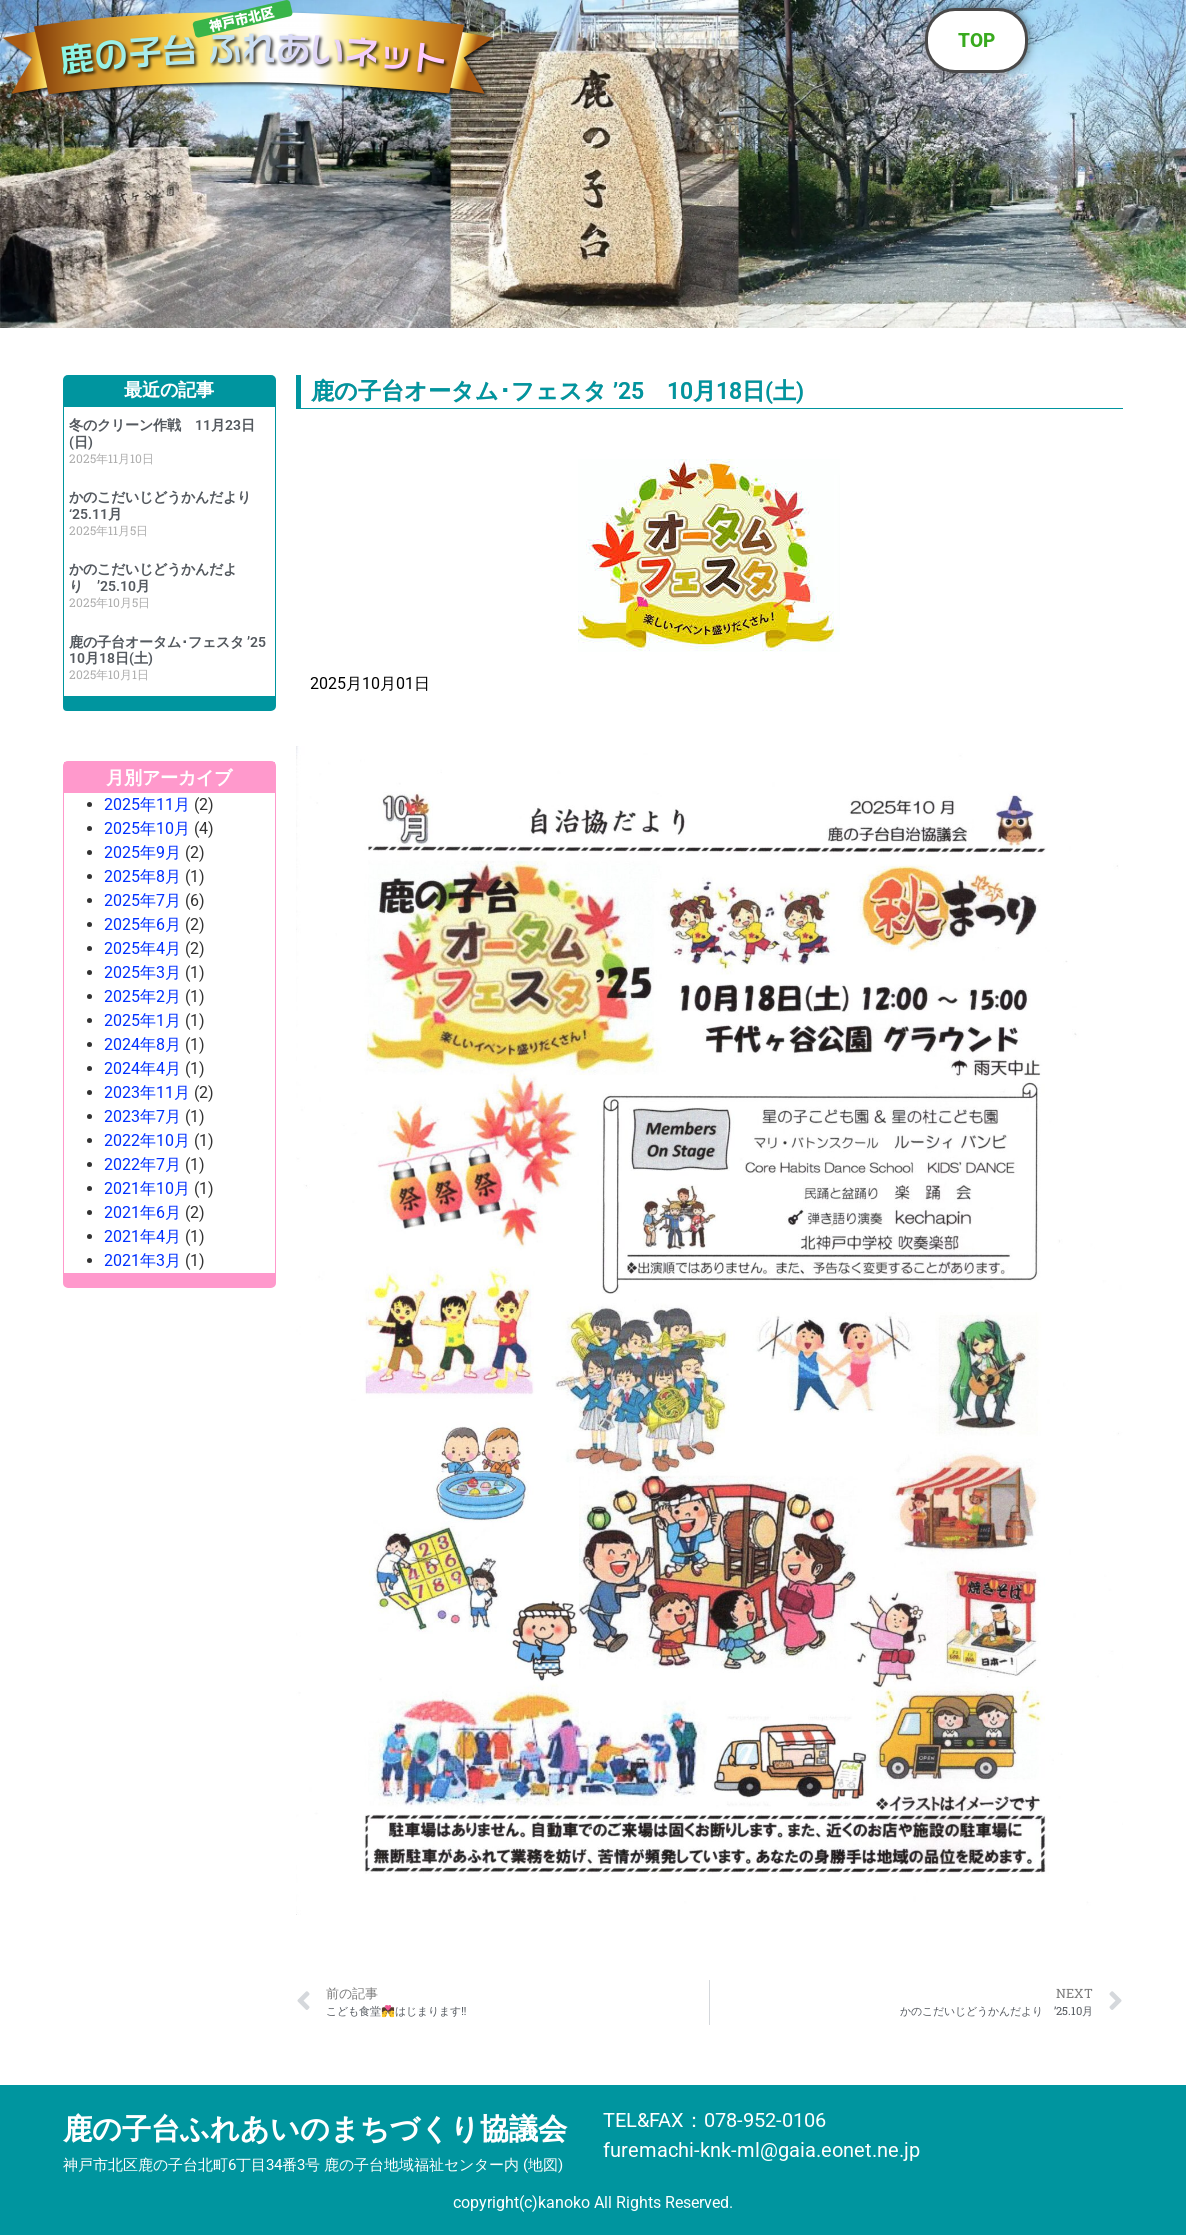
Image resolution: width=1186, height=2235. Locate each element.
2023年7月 (142, 1116)
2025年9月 (142, 852)
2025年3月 (142, 972)
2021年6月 (142, 1212)
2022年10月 (147, 1140)
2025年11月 (147, 804)
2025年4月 (142, 948)
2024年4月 (142, 1068)
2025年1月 (142, 1020)
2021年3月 (142, 1260)
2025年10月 (147, 828)
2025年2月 (142, 996)
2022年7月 (142, 1164)
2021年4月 (142, 1236)
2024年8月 (142, 1044)
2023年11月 (147, 1092)
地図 (543, 2165)
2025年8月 (142, 876)
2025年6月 (142, 924)
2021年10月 (147, 1188)
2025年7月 (142, 900)
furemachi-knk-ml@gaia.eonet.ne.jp (761, 2150)
